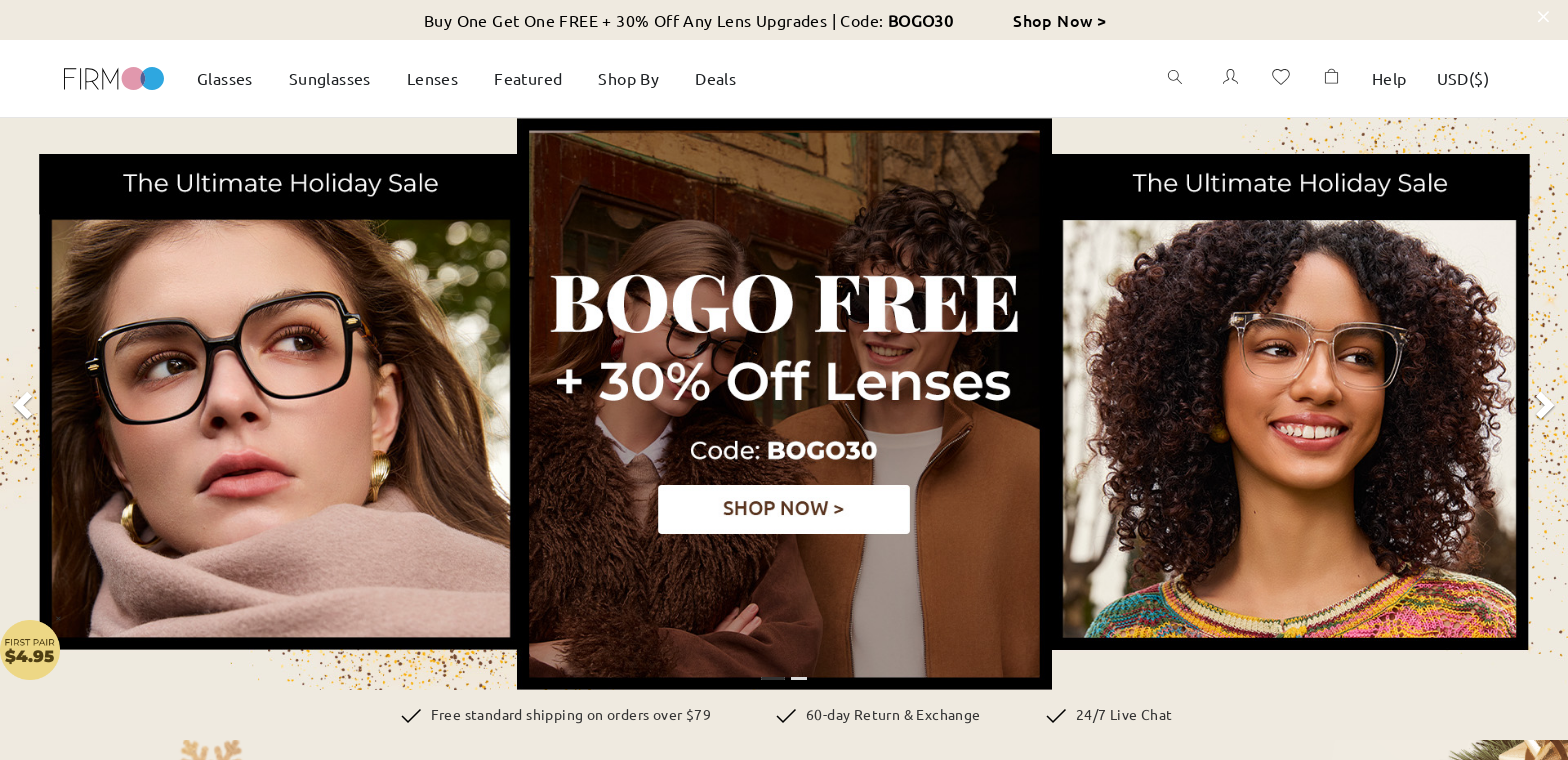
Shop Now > (1059, 20)
